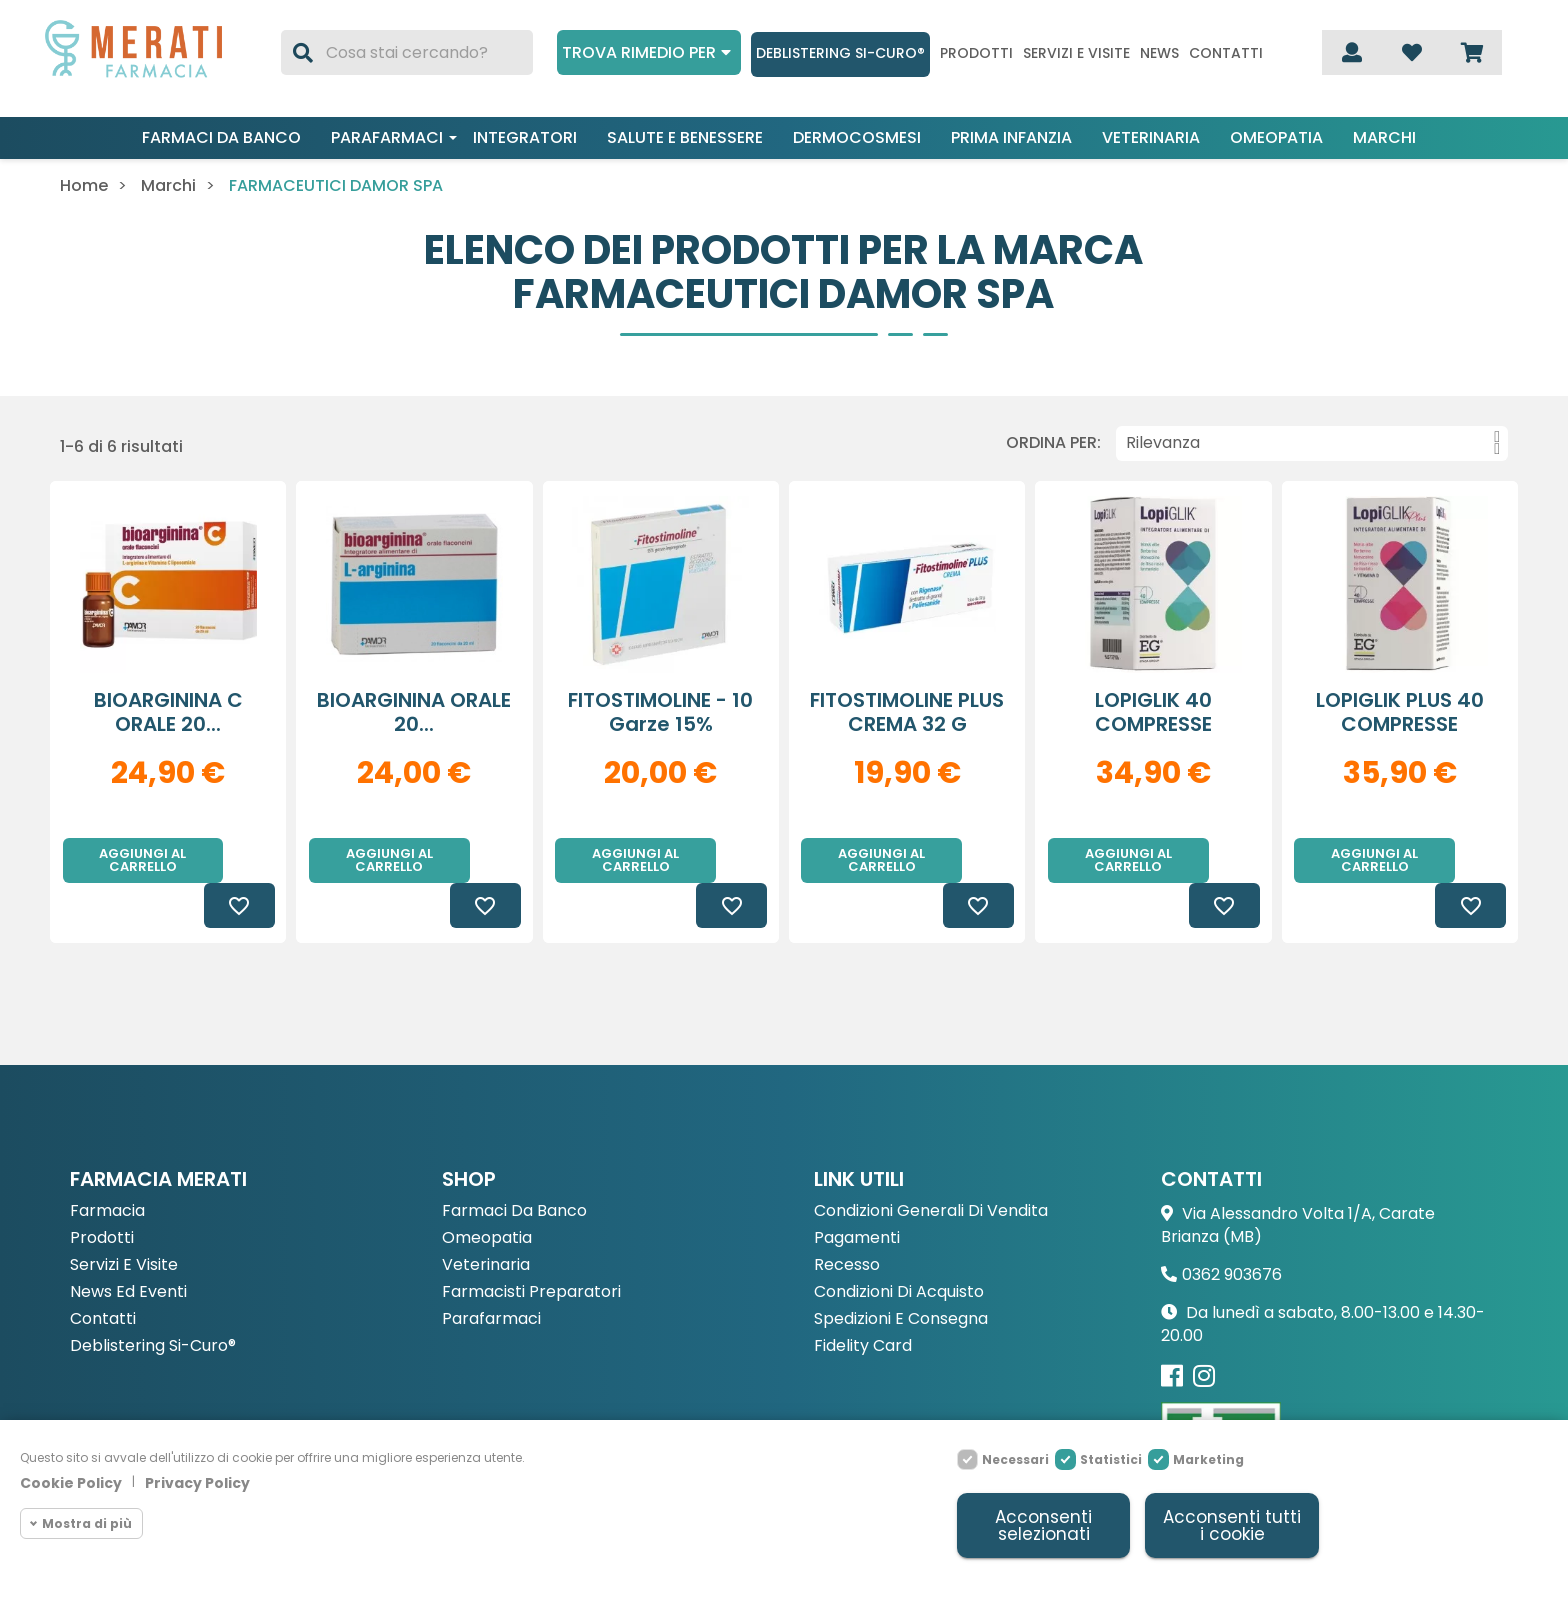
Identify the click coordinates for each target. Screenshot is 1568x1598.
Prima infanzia (1011, 137)
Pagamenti (857, 1193)
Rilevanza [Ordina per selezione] (1313, 443)
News (1159, 53)
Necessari (1015, 1459)
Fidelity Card (863, 1301)
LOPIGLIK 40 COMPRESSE (1153, 712)
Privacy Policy (197, 1483)
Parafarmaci (387, 137)
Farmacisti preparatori (531, 1247)
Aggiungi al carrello (142, 860)
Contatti (1226, 53)
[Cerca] (406, 52)
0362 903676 (1232, 1229)
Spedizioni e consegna (901, 1274)
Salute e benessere (685, 137)
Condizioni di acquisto (899, 1247)
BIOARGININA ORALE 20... (414, 712)
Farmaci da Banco (514, 1166)
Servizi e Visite (124, 1220)
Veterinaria (1151, 137)
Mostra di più (87, 1523)
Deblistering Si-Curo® (840, 53)
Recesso (847, 1220)
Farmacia (107, 1166)
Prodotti (976, 53)
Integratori (525, 137)
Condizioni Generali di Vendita (931, 1166)
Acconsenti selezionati (1043, 1525)
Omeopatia (1276, 137)
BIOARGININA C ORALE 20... (168, 712)
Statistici (1111, 1459)
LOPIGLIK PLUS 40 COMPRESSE (1400, 712)
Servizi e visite (1076, 53)
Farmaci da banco (221, 137)
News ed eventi (128, 1247)
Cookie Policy (71, 1483)
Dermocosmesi (857, 137)
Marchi (1384, 137)
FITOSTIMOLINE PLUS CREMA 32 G (907, 712)
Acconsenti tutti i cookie (1232, 1525)
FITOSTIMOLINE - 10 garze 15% (660, 712)
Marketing (1208, 1459)
